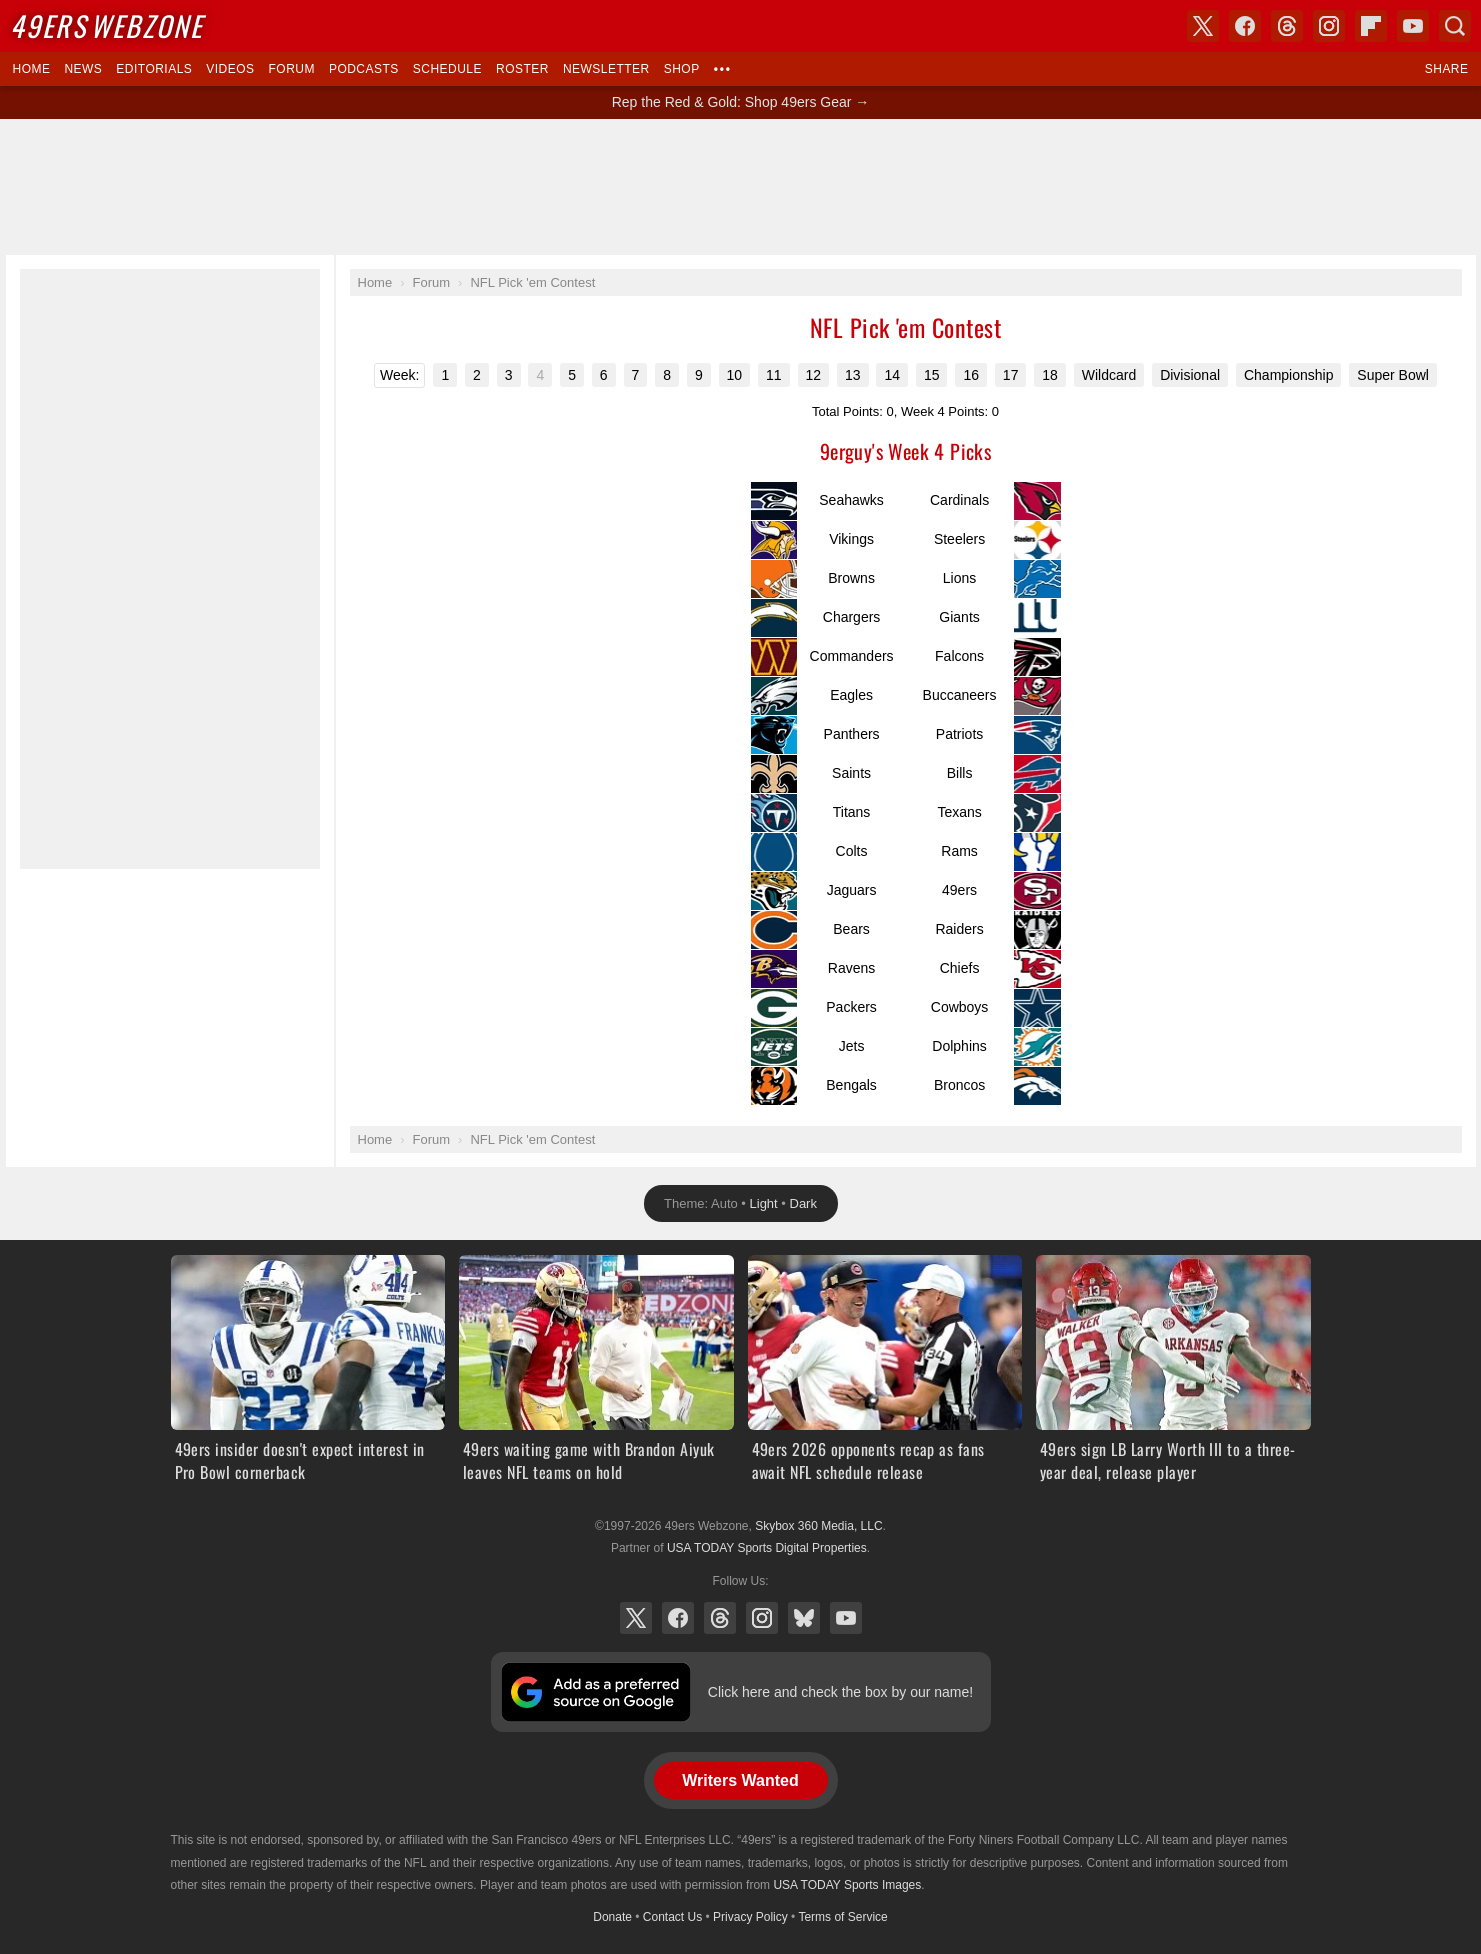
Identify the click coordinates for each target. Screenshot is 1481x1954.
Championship (1289, 375)
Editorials (154, 69)
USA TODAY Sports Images (847, 1885)
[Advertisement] (741, 187)
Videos (230, 69)
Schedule (447, 69)
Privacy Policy (750, 1917)
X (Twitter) (636, 1618)
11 (774, 375)
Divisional (1190, 375)
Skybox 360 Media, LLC (818, 1526)
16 (971, 375)
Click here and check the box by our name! (840, 1692)
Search (1455, 26)
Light (764, 1203)
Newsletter (606, 69)
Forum (292, 69)
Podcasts (364, 69)
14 (892, 375)
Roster (522, 69)
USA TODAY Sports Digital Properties (767, 1548)
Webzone (106, 25)
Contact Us (672, 1917)
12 (814, 375)
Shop (682, 69)
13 (853, 375)
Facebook (678, 1618)
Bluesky (804, 1618)
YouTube (846, 1618)
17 (1011, 375)
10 (735, 375)
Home (32, 69)
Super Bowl (1393, 375)
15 (932, 375)
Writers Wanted (740, 1780)
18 (1050, 375)
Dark (803, 1203)
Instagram (762, 1618)
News (83, 69)
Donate (612, 1917)
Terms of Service (842, 1917)
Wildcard (1109, 375)
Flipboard (1371, 26)
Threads (720, 1618)
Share (1447, 69)
